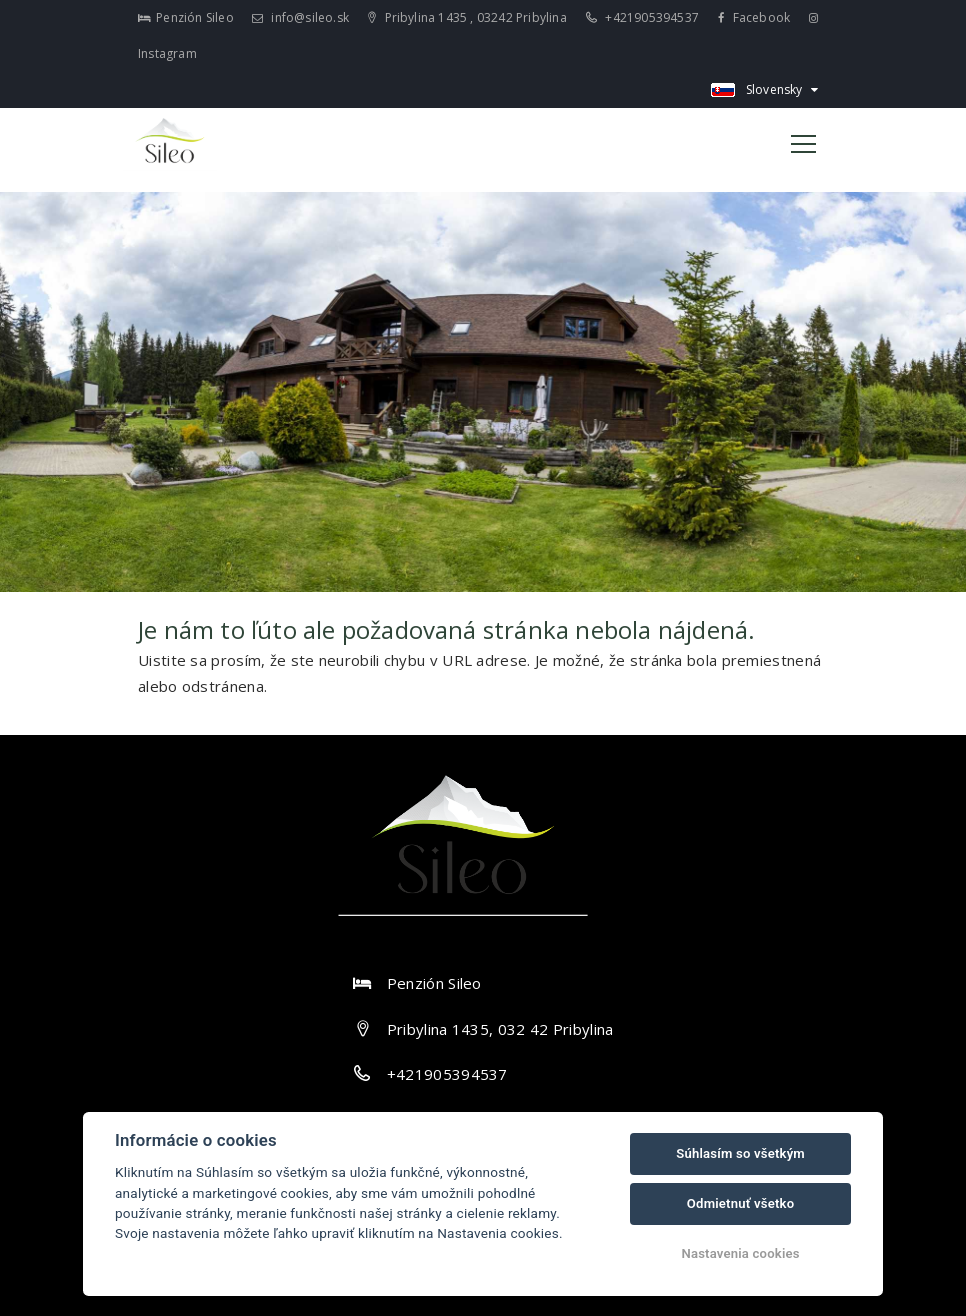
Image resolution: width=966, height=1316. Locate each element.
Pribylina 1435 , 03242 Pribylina (467, 17)
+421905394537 (642, 17)
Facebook (754, 17)
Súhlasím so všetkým (740, 1153)
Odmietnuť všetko (740, 1203)
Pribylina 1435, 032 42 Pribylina (500, 1029)
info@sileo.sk (300, 17)
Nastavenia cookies (740, 1253)
